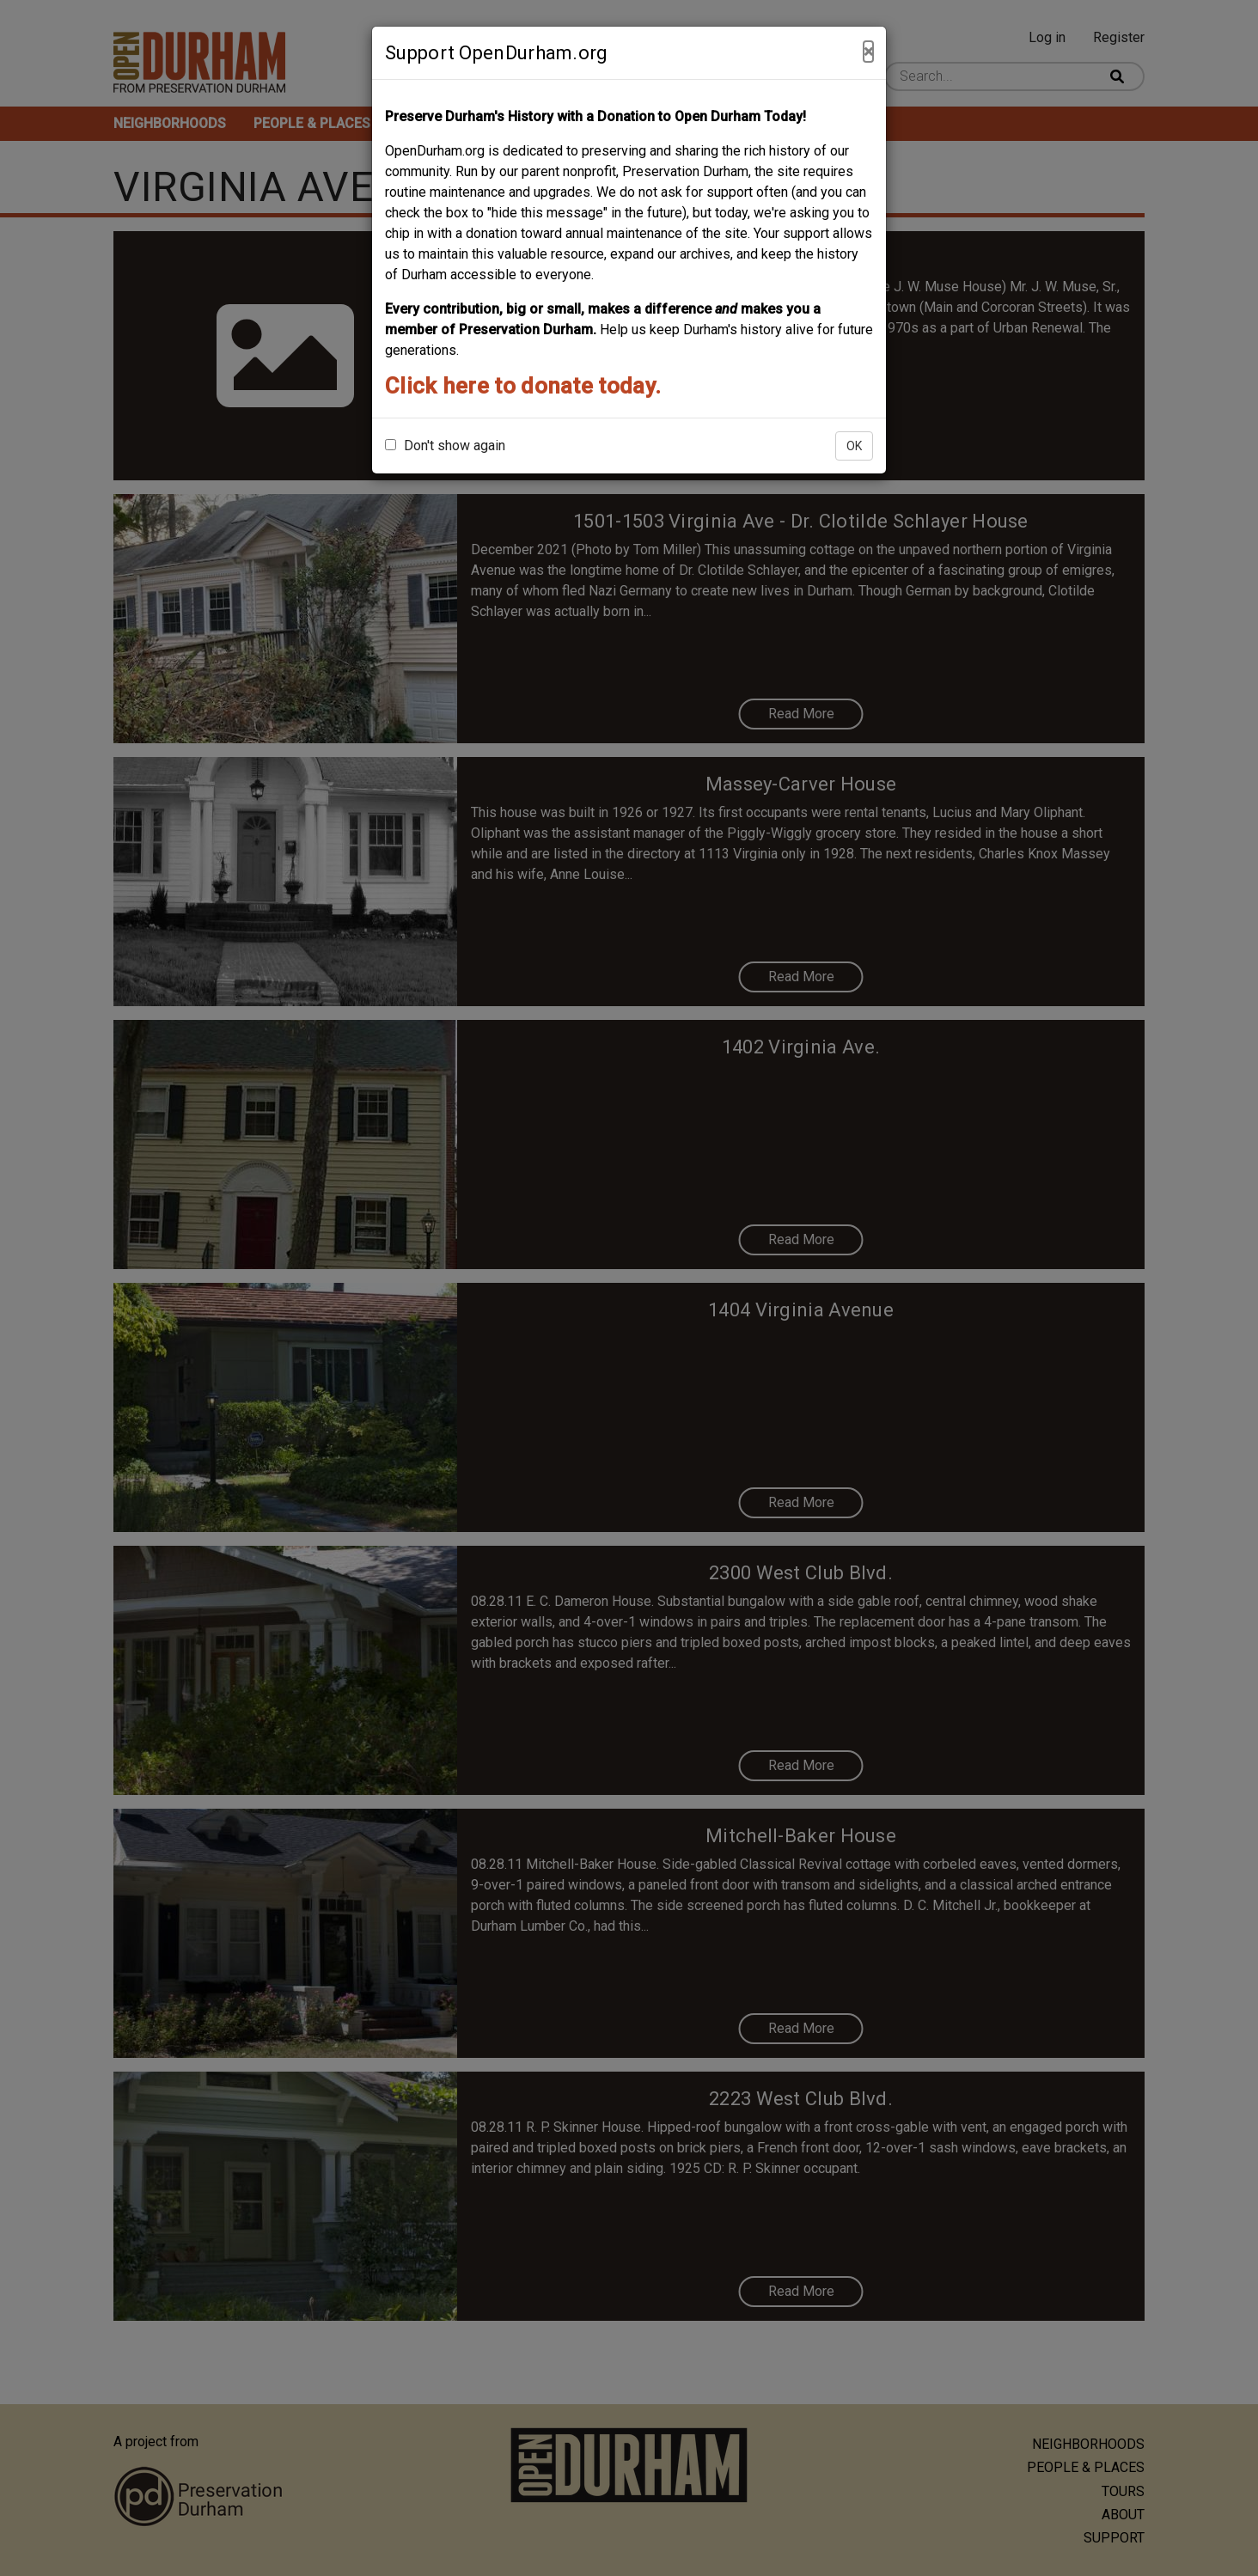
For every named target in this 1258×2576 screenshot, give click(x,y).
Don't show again (445, 445)
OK (854, 446)
